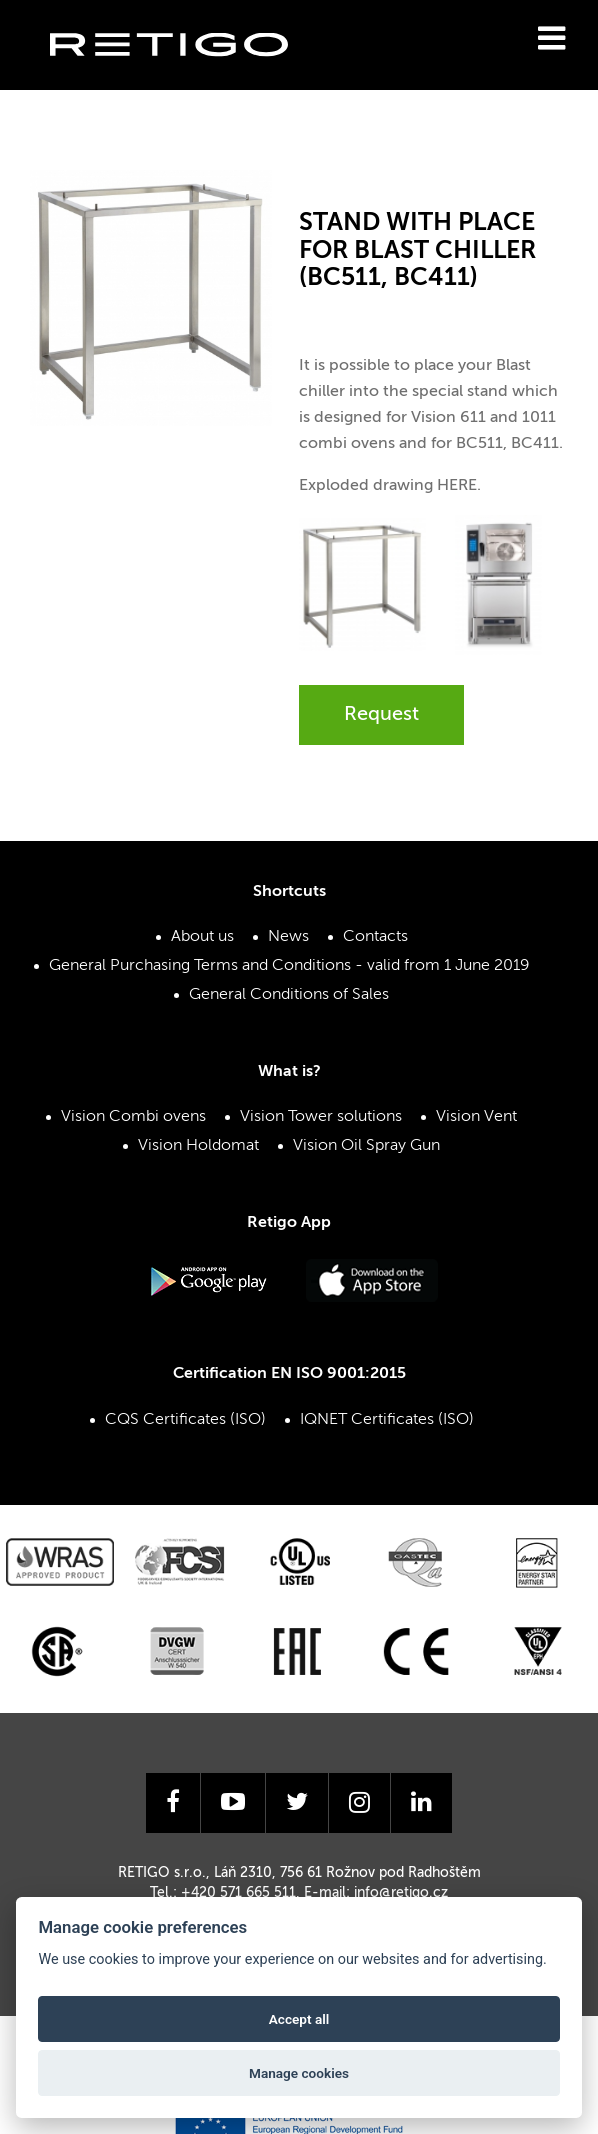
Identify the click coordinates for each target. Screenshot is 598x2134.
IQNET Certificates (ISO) (387, 1420)
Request (381, 715)
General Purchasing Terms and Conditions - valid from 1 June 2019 (289, 966)
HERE (457, 486)
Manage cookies (299, 2073)
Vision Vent (476, 1117)
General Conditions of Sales (289, 995)
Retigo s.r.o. (185, 75)
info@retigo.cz (401, 1893)
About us (202, 937)
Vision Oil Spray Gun (366, 1146)
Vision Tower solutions (321, 1117)
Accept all (299, 2019)
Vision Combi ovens (133, 1117)
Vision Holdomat (198, 1146)
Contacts (375, 937)
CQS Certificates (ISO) (185, 1420)
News (288, 937)
